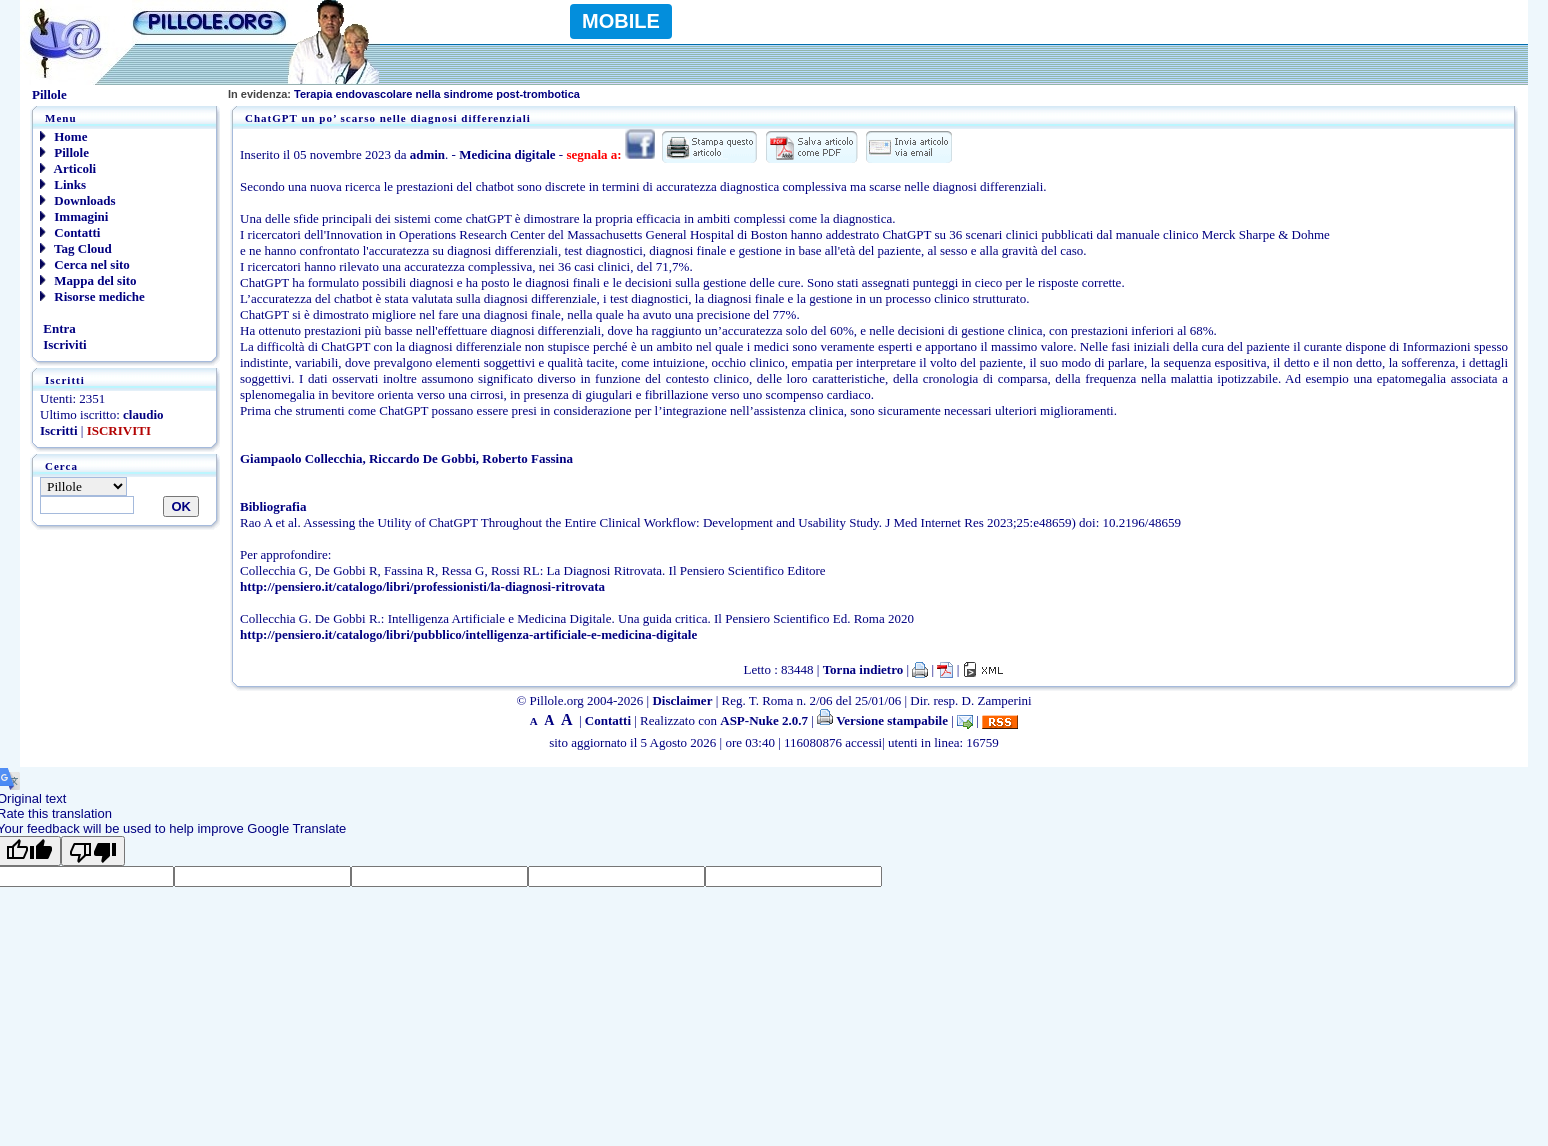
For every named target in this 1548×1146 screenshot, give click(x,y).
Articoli (68, 168)
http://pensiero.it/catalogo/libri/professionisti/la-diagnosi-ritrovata (422, 586)
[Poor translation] (93, 851)
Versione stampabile (882, 720)
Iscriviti (63, 344)
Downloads (78, 200)
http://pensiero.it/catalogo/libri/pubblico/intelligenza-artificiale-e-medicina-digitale (468, 634)
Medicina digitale (507, 154)
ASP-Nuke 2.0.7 (764, 720)
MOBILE (621, 21)
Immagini (74, 216)
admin (427, 154)
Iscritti (59, 430)
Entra (58, 328)
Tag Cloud (76, 248)
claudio (143, 414)
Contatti (70, 232)
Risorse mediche (92, 296)
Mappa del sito (88, 280)
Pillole (64, 152)
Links (63, 184)
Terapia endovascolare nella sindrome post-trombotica (404, 94)
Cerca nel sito (85, 264)
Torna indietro (863, 669)
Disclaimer (682, 700)
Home (63, 136)
